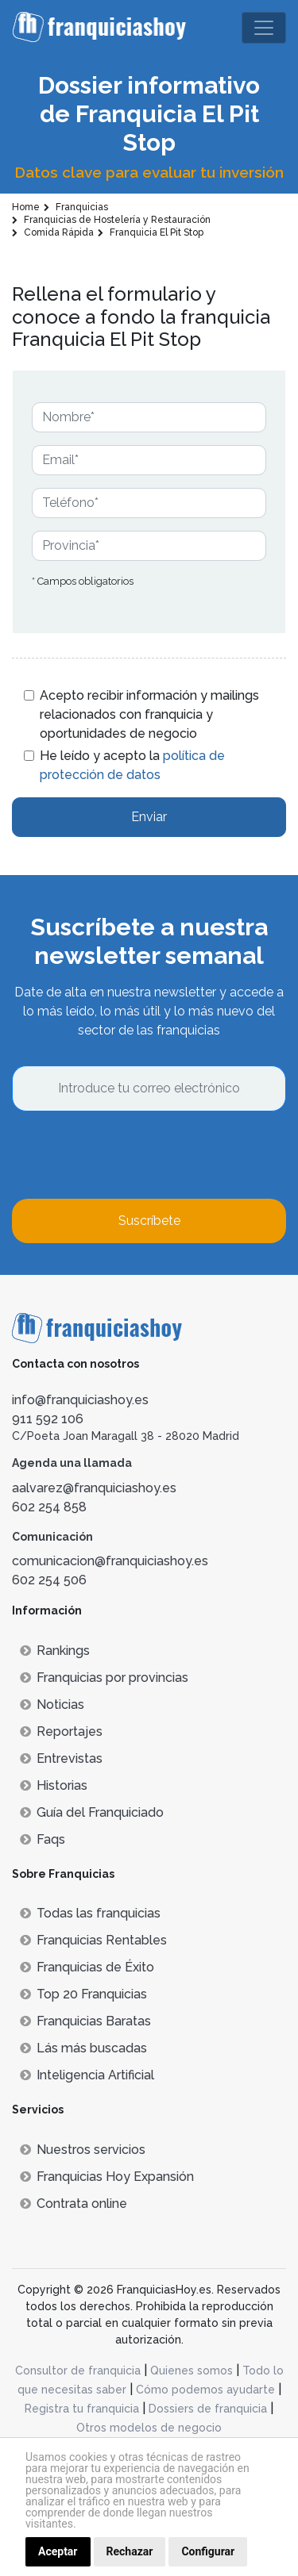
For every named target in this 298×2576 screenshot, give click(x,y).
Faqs (42, 1839)
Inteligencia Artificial (87, 2075)
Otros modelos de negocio (149, 2427)
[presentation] (132, 1155)
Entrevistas (61, 1758)
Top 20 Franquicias (83, 1994)
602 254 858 (49, 1507)
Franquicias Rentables (93, 1940)
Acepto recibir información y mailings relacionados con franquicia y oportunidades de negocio (149, 714)
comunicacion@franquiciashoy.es (110, 1560)
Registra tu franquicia (82, 2408)
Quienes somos (191, 2370)
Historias (53, 1785)
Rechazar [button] (129, 2551)
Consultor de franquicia (78, 2370)
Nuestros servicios (82, 2149)
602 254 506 (49, 1579)
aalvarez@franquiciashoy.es (94, 1487)
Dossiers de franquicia (208, 2408)
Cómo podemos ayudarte (205, 2389)
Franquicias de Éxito (87, 1967)
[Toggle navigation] (264, 28)
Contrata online (73, 2203)
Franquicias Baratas (85, 2021)
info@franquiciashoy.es (80, 1399)
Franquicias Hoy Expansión (107, 2176)
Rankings (55, 1650)
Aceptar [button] (58, 2551)
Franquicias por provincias (104, 1677)
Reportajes (61, 1731)
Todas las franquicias (90, 1913)
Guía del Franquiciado (92, 1812)
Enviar (149, 816)
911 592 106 (47, 1418)
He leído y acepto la (132, 765)
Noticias (52, 1704)
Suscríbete (149, 1220)
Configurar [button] (207, 2551)
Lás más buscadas (83, 2048)
